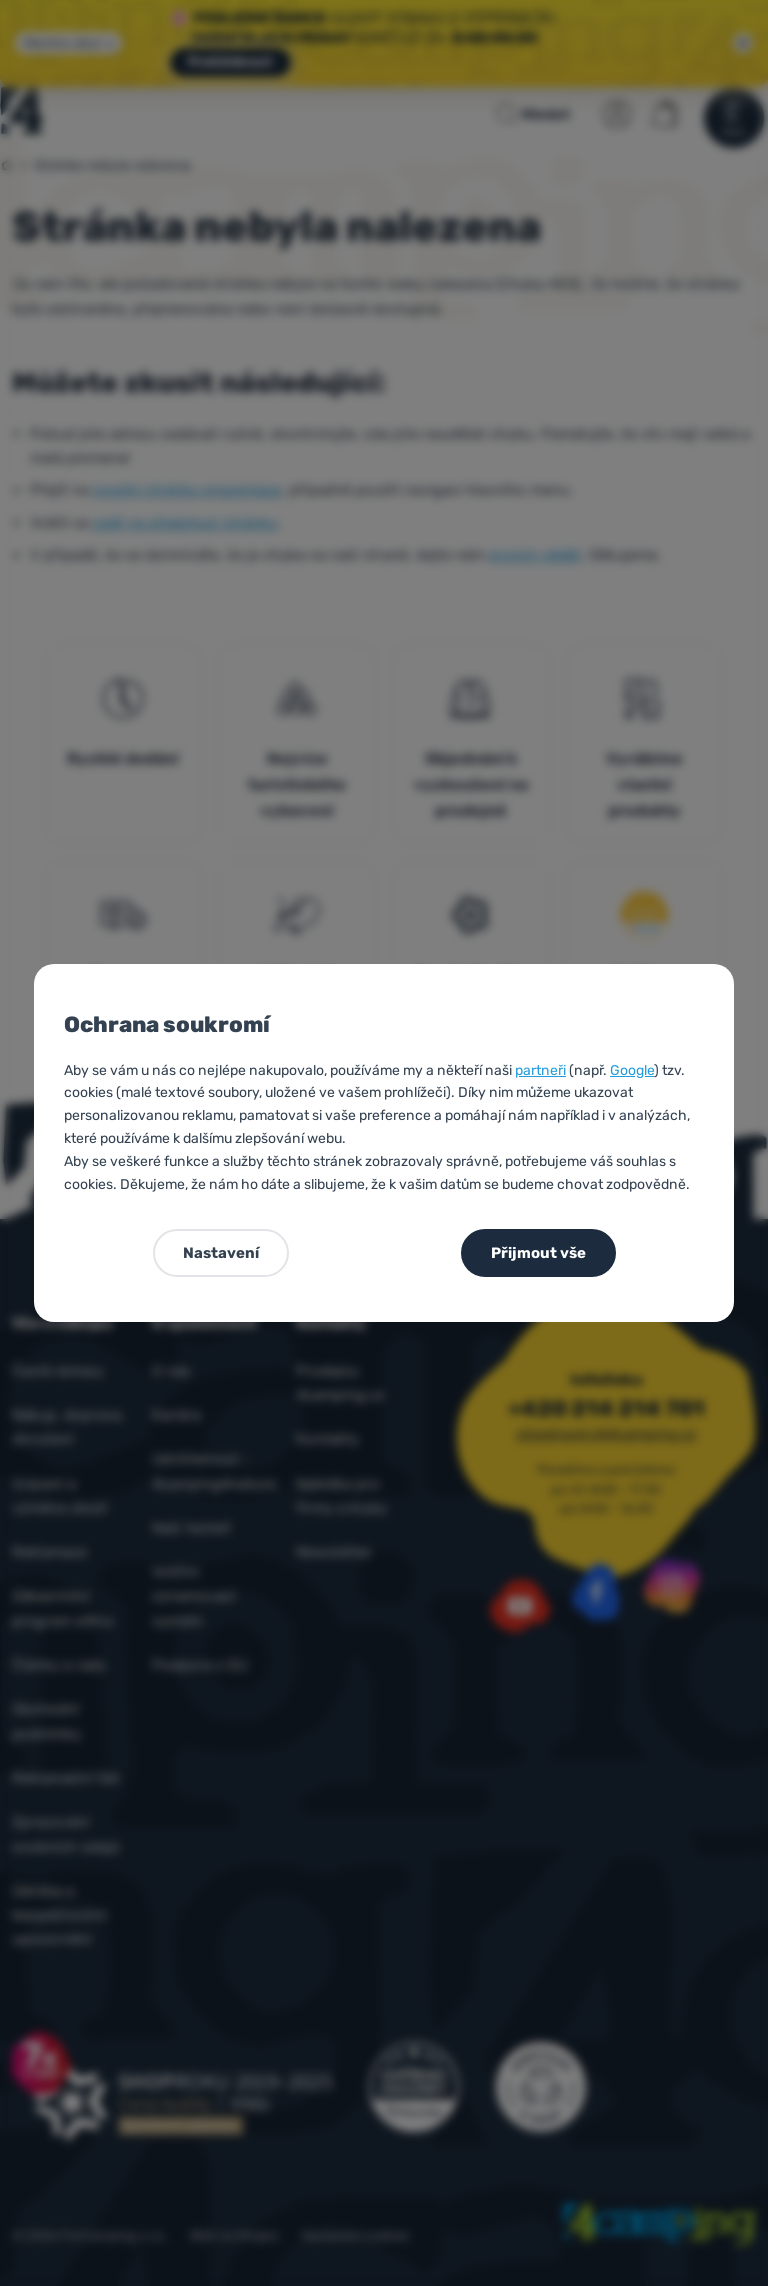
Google (632, 1070)
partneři (540, 1070)
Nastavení (221, 1253)
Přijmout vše (538, 1253)
